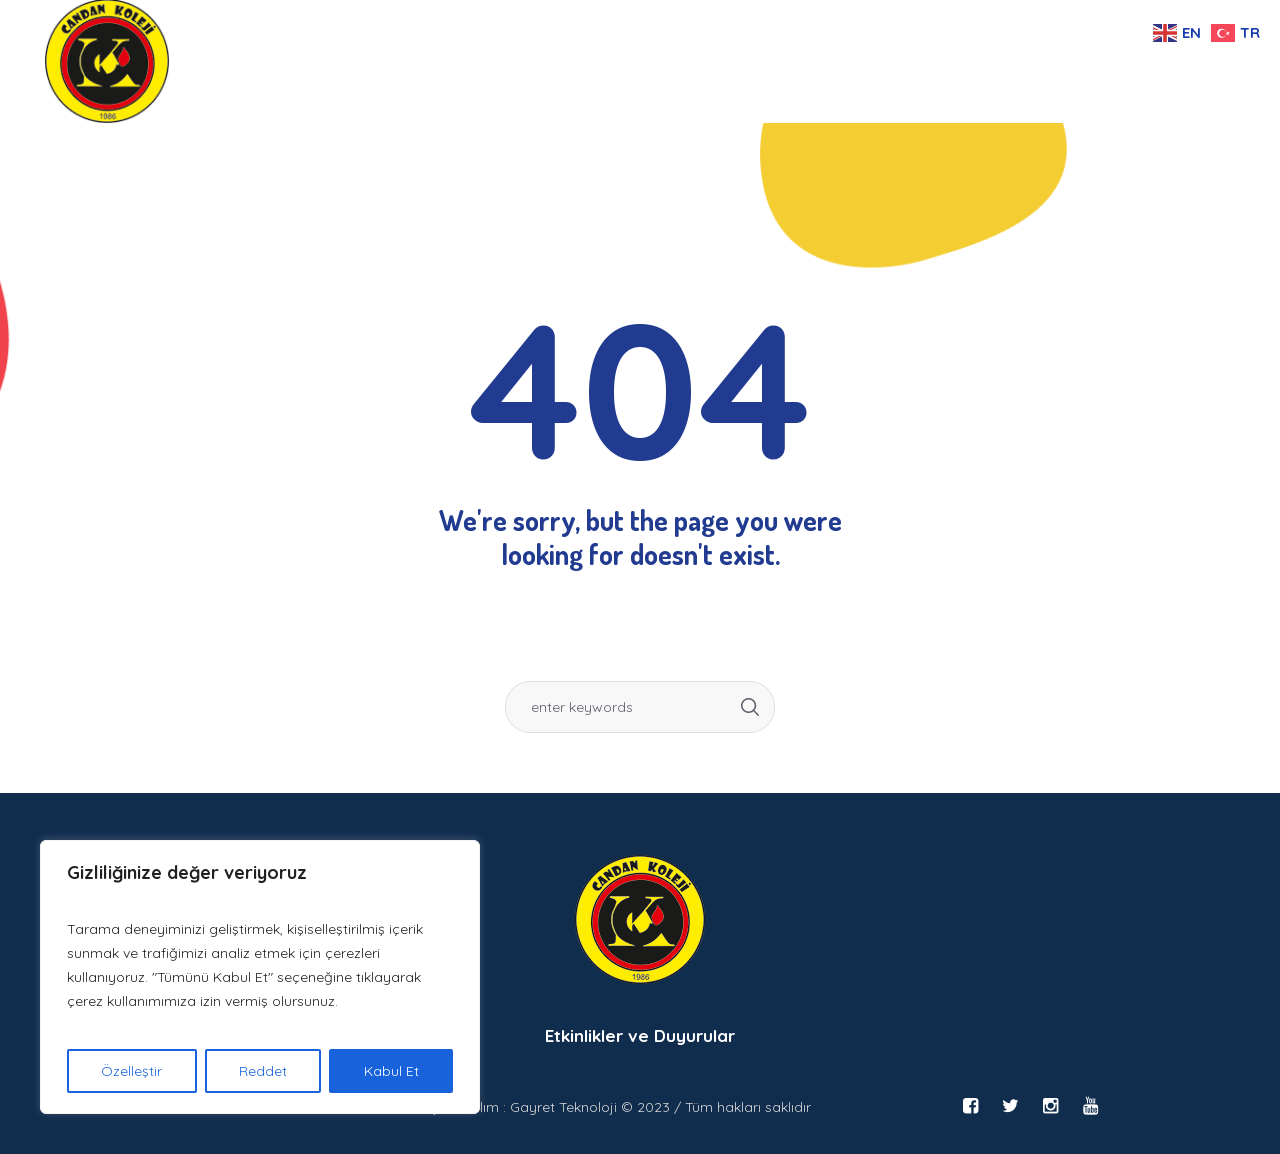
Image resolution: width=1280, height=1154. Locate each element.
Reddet (263, 1071)
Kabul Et (391, 1071)
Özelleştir (131, 1071)
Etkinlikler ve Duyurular (640, 1035)
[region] (260, 977)
